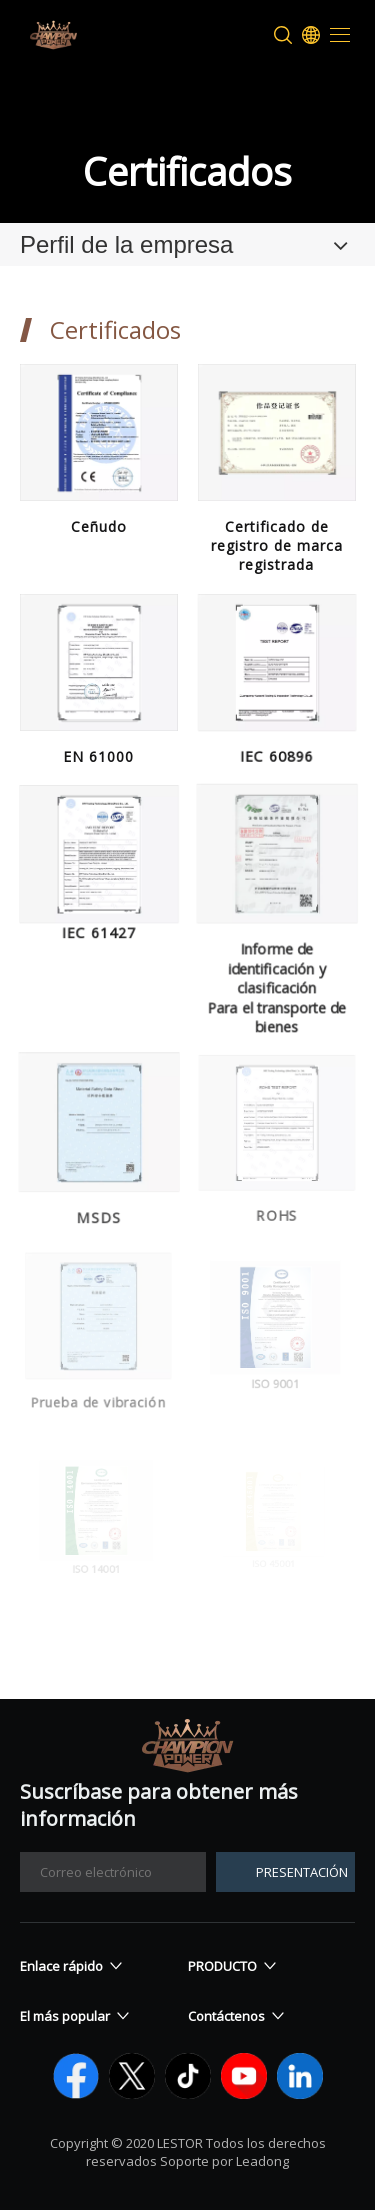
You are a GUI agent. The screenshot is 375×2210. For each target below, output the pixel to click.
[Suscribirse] (285, 1872)
